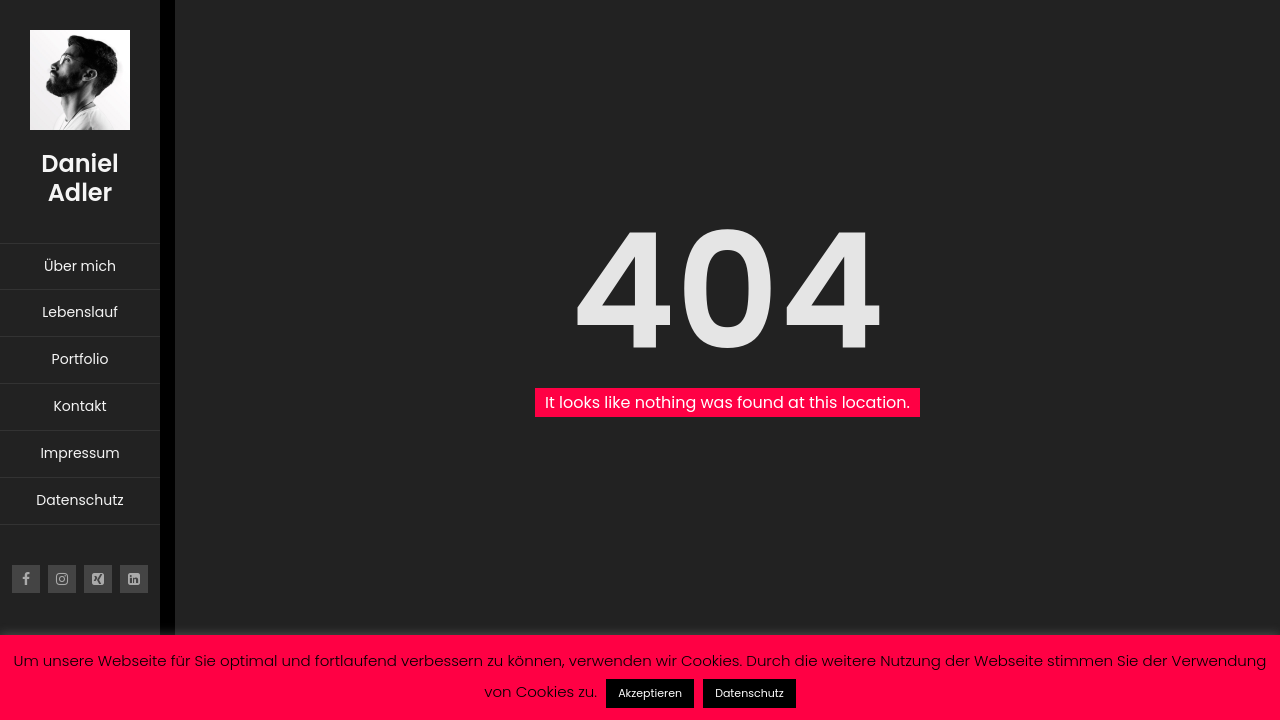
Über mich (80, 266)
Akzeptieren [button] (650, 693)
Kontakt (79, 406)
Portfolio (80, 359)
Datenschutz (79, 500)
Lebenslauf (80, 312)
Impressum (79, 453)
